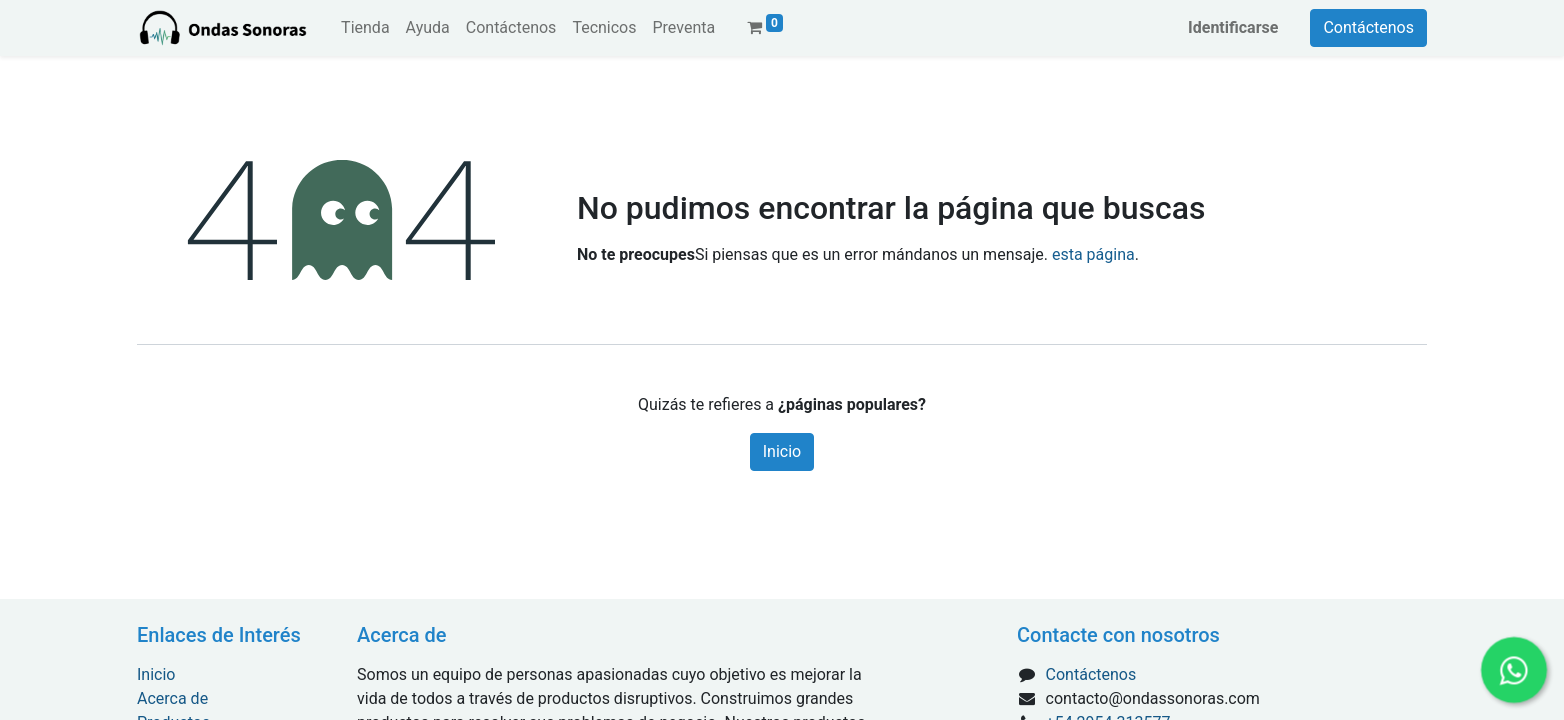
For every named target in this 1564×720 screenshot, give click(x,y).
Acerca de (172, 698)
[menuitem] (365, 28)
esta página (1093, 254)
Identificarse (1233, 27)
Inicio (782, 451)
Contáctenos (1368, 27)
